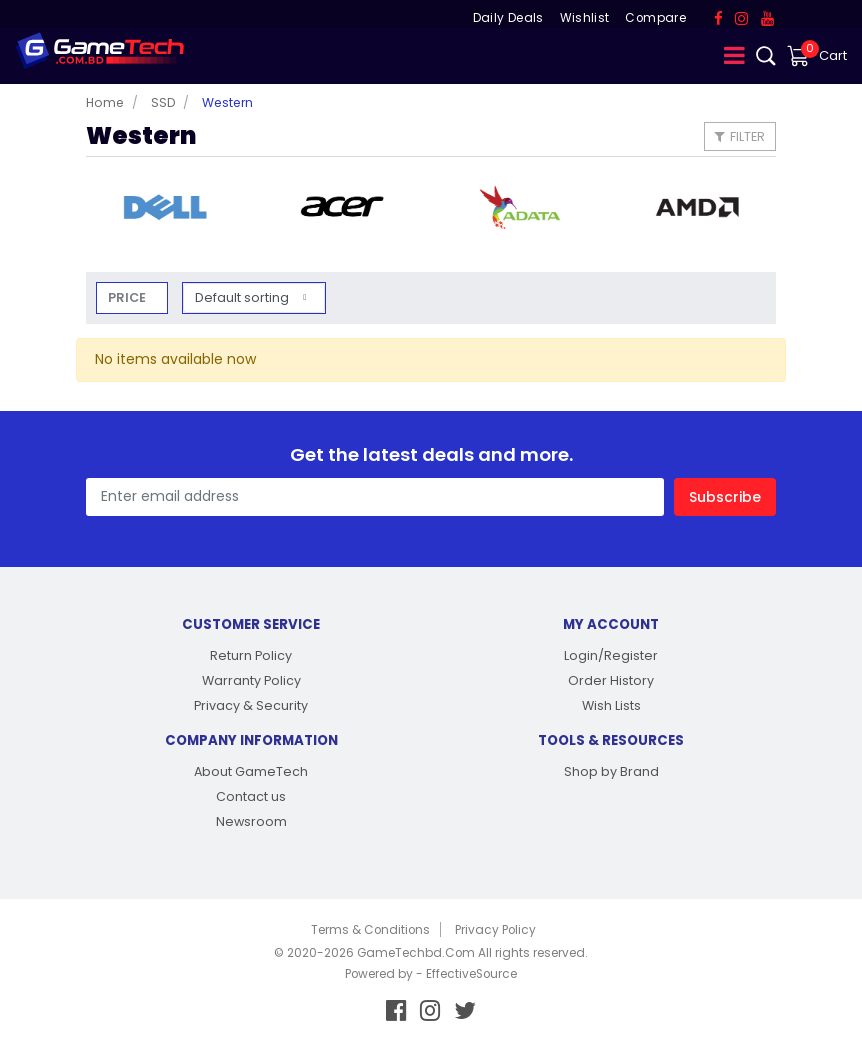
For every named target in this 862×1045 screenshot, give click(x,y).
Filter (740, 136)
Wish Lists (611, 705)
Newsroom (251, 821)
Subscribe (725, 497)
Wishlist (585, 18)
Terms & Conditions (370, 930)
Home (105, 102)
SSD (163, 102)
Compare (655, 18)
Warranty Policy (251, 680)
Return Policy (251, 655)
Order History (611, 680)
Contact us (251, 796)
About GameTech (251, 771)
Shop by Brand (611, 771)
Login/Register (611, 655)
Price (127, 297)
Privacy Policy (495, 930)
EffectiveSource (471, 974)
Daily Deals (508, 18)
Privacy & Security (251, 705)
